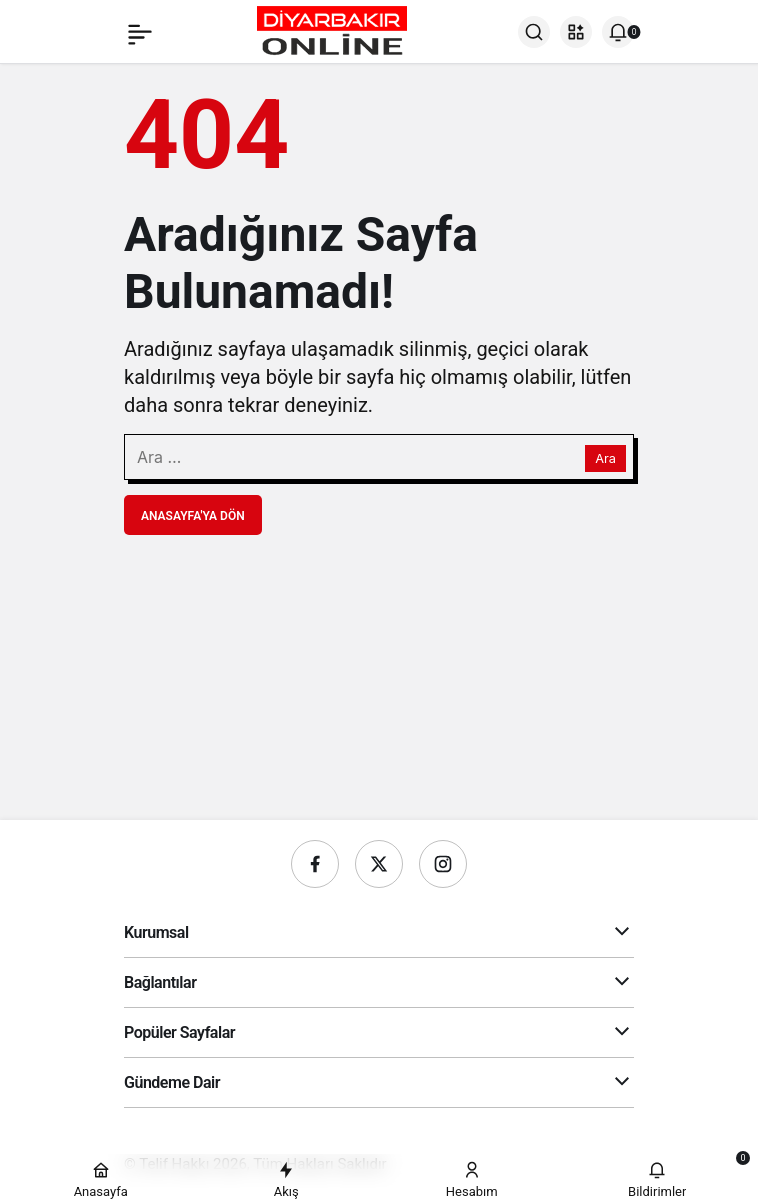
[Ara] (534, 32)
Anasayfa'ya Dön (193, 516)
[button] (576, 32)
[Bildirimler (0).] (618, 32)
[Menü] (140, 32)
